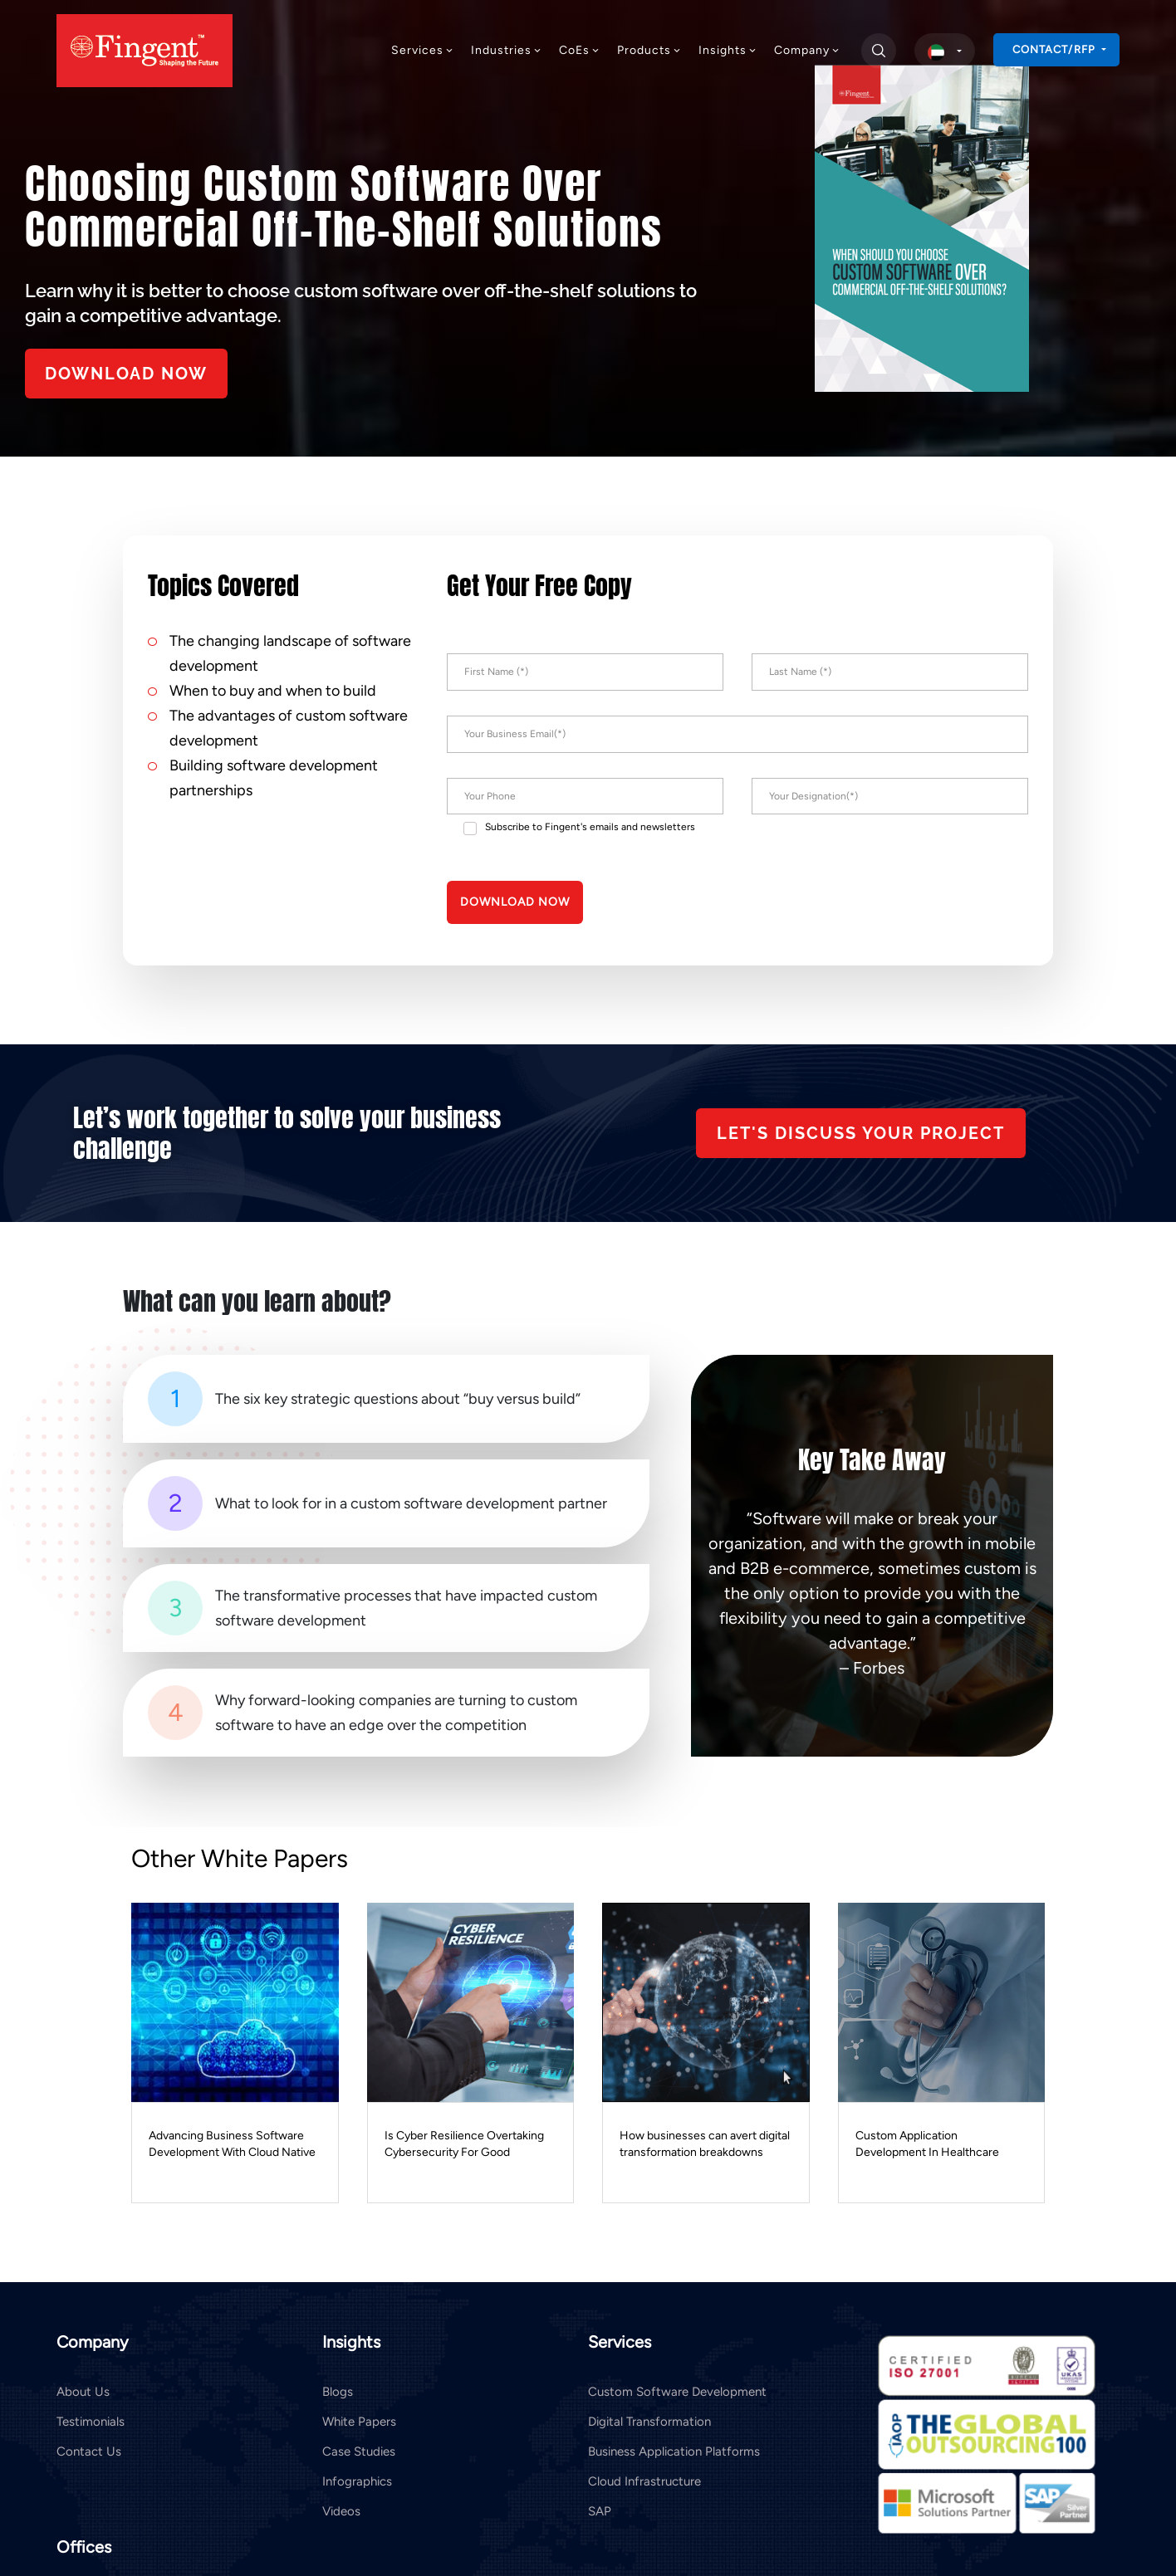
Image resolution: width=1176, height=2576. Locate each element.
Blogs (337, 2391)
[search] (879, 50)
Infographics (357, 2481)
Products (649, 50)
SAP (599, 2511)
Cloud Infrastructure (644, 2481)
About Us (83, 2391)
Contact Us (88, 2451)
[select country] (944, 50)
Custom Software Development (677, 2391)
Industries (506, 50)
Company (807, 50)
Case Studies (358, 2451)
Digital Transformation (649, 2421)
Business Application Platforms (674, 2451)
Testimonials (90, 2421)
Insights (727, 50)
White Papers (359, 2421)
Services (422, 50)
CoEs (579, 50)
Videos (341, 2511)
